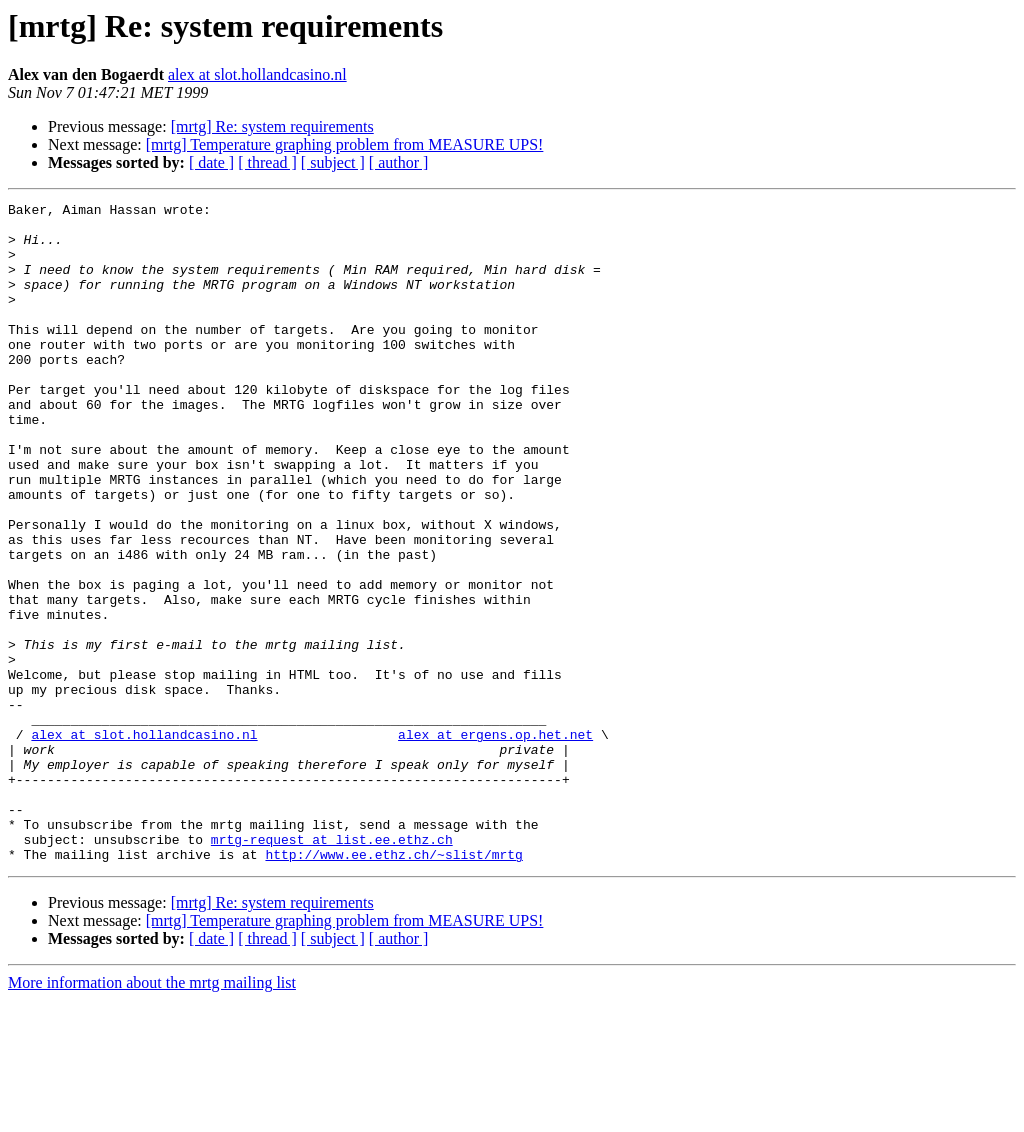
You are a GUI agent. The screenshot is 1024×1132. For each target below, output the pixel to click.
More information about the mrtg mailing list (152, 1114)
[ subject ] (333, 162)
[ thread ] (267, 162)
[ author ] (399, 162)
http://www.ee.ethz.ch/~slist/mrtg (393, 986)
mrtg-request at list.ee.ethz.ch (332, 968)
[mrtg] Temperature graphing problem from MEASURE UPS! (345, 144)
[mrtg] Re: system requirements (272, 126)
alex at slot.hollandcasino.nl (257, 74)
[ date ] (211, 162)
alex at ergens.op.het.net (495, 842)
